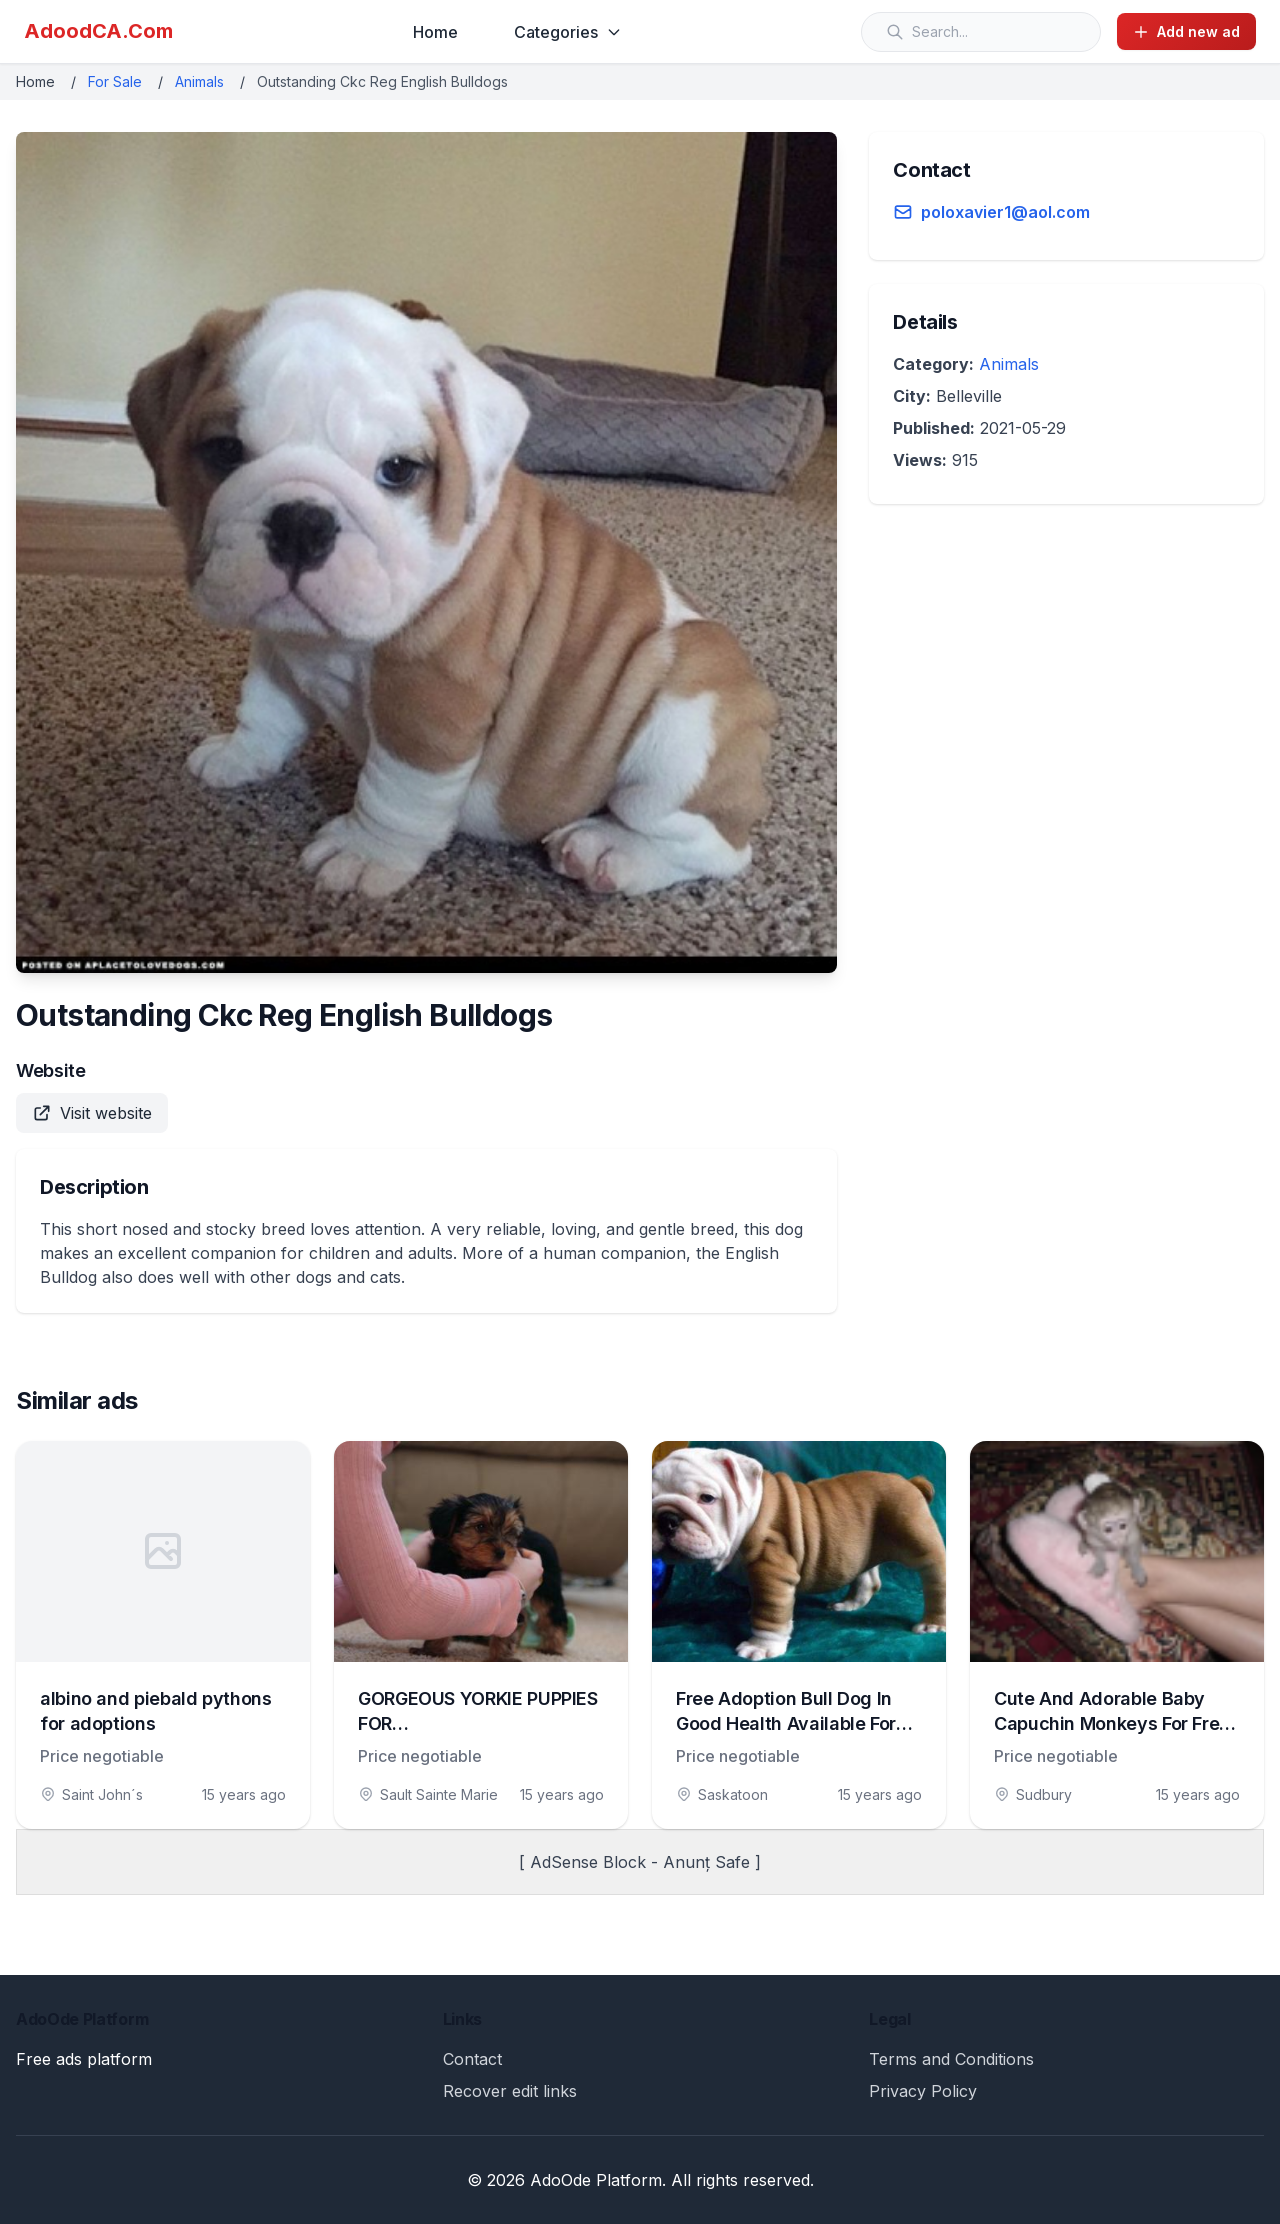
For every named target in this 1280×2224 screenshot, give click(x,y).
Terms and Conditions (951, 2059)
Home (435, 32)
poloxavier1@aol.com (1005, 212)
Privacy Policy (923, 2091)
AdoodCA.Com (98, 31)
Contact (472, 2059)
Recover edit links (510, 2091)
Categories (568, 32)
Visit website (92, 1113)
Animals (199, 81)
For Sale (115, 81)
